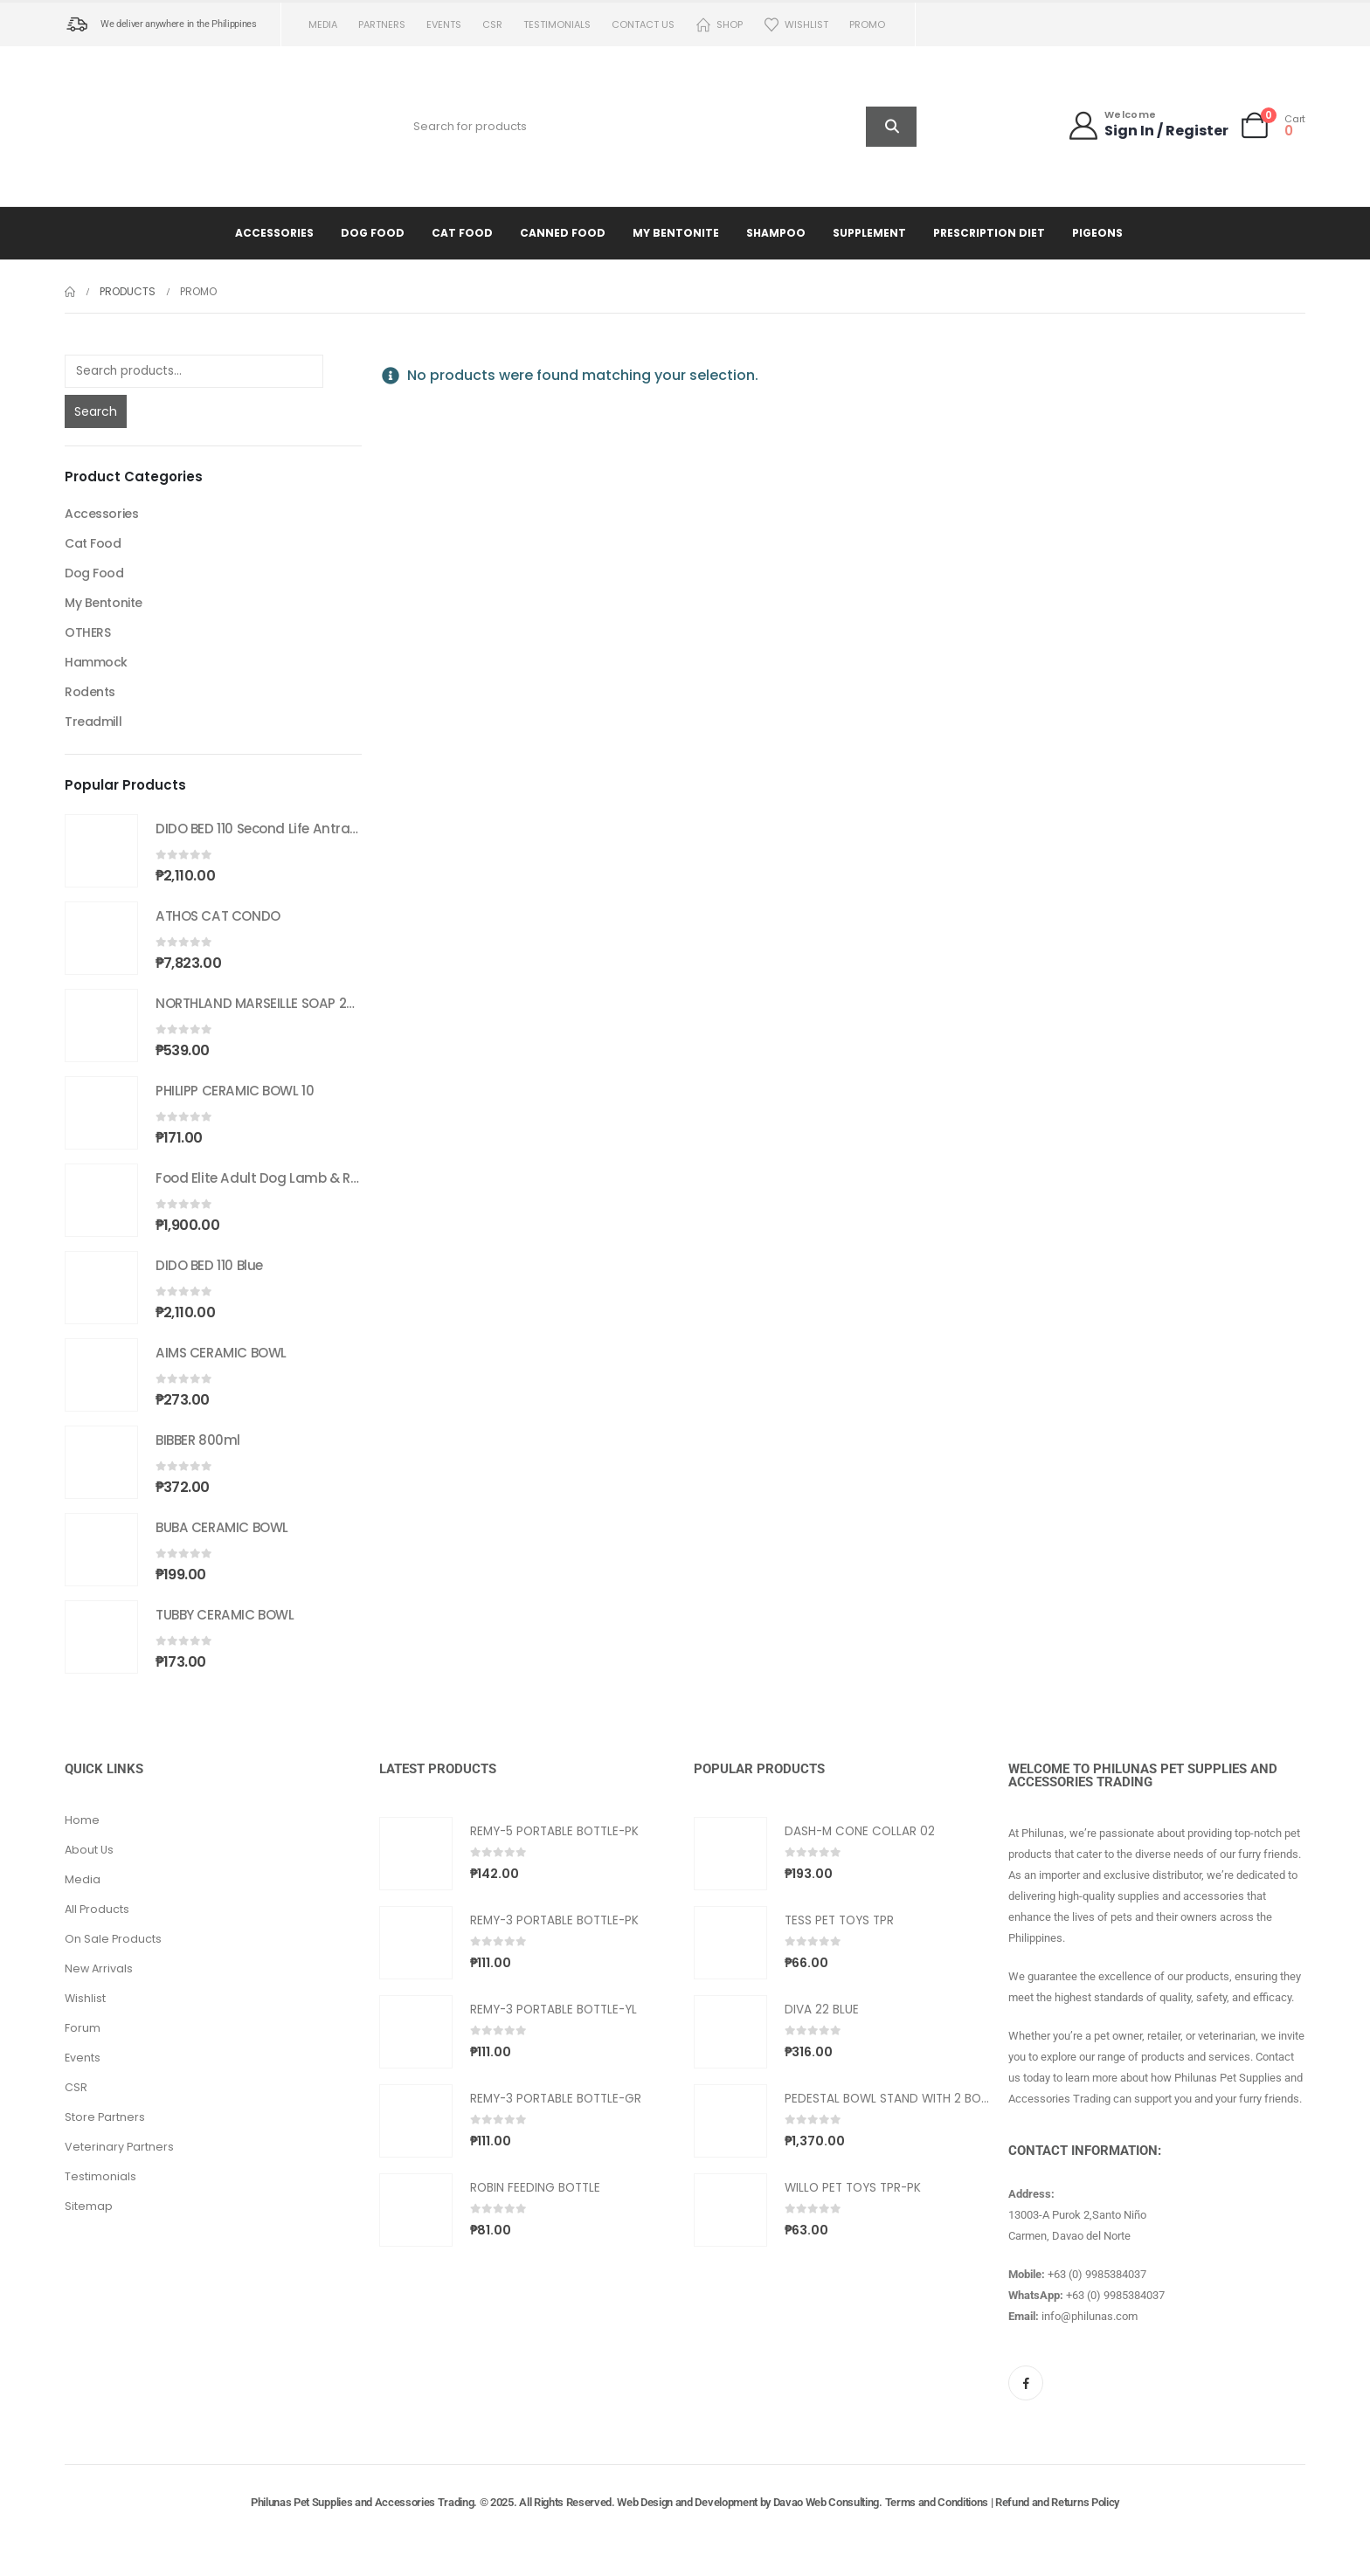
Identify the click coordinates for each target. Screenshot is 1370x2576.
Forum (82, 2027)
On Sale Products (113, 1938)
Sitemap (89, 2206)
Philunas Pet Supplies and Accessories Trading (362, 2502)
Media (322, 24)
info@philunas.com (1089, 2316)
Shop (719, 25)
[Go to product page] (101, 850)
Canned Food (562, 232)
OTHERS (87, 632)
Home (82, 1820)
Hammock (96, 662)
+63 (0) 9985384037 (1097, 2274)
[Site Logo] (174, 126)
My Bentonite (676, 232)
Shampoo (776, 232)
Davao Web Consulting (826, 2502)
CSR (492, 24)
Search (95, 411)
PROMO (867, 24)
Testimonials (557, 24)
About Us (89, 1849)
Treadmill (93, 721)
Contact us (643, 24)
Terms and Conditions (937, 2502)
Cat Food (462, 232)
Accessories (274, 232)
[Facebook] (1025, 2382)
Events (443, 24)
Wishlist (796, 25)
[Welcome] (1147, 125)
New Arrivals (99, 1968)
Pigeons (1097, 232)
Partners (381, 24)
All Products (97, 1909)
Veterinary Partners (119, 2146)
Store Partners (105, 2117)
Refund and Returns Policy (1057, 2502)
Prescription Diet (989, 232)
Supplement (869, 232)
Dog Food (373, 232)
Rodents (90, 692)
